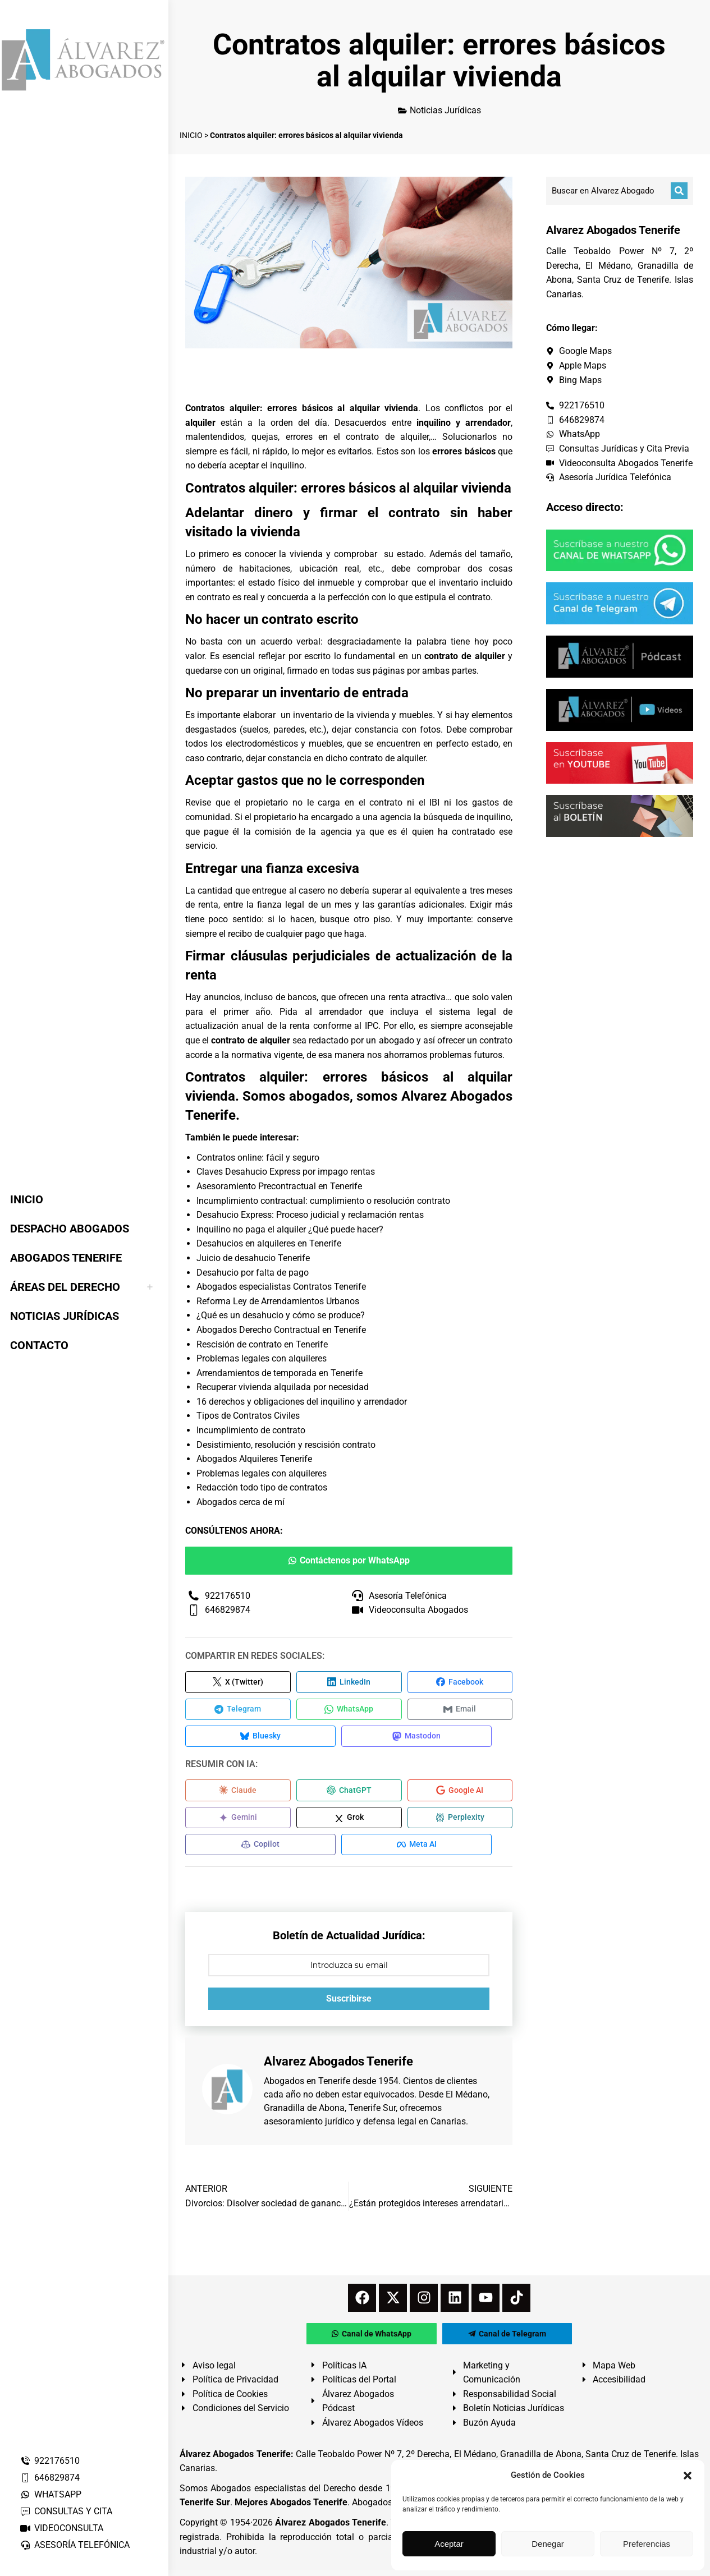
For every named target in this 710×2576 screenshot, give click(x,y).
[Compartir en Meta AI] (393, 1850)
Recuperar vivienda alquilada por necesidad (282, 1387)
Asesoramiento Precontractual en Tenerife (279, 1186)
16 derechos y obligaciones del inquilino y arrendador (301, 1401)
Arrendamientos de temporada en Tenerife (279, 1373)
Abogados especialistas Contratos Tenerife (281, 1286)
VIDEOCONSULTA (61, 2528)
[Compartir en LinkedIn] (349, 1682)
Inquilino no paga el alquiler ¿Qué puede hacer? (289, 1229)
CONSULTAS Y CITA (66, 2511)
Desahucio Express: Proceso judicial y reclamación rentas (310, 1214)
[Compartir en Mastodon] (393, 1738)
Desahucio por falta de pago (252, 1272)
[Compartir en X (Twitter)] (238, 1682)
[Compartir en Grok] (349, 1822)
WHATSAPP (50, 2494)
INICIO (191, 135)
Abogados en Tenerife (307, 2087)
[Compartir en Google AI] (460, 1794)
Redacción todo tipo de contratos (261, 1487)
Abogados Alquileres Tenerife (254, 1458)
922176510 (50, 2460)
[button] (687, 2475)
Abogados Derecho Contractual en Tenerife (281, 1329)
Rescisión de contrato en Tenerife (262, 1344)
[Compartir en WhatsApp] (349, 1710)
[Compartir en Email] (460, 1710)
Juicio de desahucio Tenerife (253, 1258)
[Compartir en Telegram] (238, 1710)
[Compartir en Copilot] (252, 1850)
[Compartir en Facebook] (460, 1682)
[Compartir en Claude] (238, 1794)
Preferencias (646, 2544)
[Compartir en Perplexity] (460, 1822)
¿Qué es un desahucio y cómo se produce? (280, 1315)
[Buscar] (679, 190)
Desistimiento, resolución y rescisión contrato (285, 1444)
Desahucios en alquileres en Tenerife (268, 1243)
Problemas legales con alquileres (261, 1358)
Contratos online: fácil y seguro (257, 1157)
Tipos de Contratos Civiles (248, 1415)
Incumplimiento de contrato (250, 1430)
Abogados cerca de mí (240, 1502)
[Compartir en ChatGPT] (349, 1794)
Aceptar (449, 2544)
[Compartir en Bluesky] (252, 1738)
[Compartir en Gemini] (238, 1822)
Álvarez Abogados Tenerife (330, 2528)
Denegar (548, 2544)
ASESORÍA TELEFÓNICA (75, 2545)
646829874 (50, 2477)
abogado (396, 1040)
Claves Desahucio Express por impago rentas (285, 1171)
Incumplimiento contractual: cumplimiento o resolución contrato (323, 1200)
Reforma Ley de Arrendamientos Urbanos (277, 1301)
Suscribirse (349, 2004)
